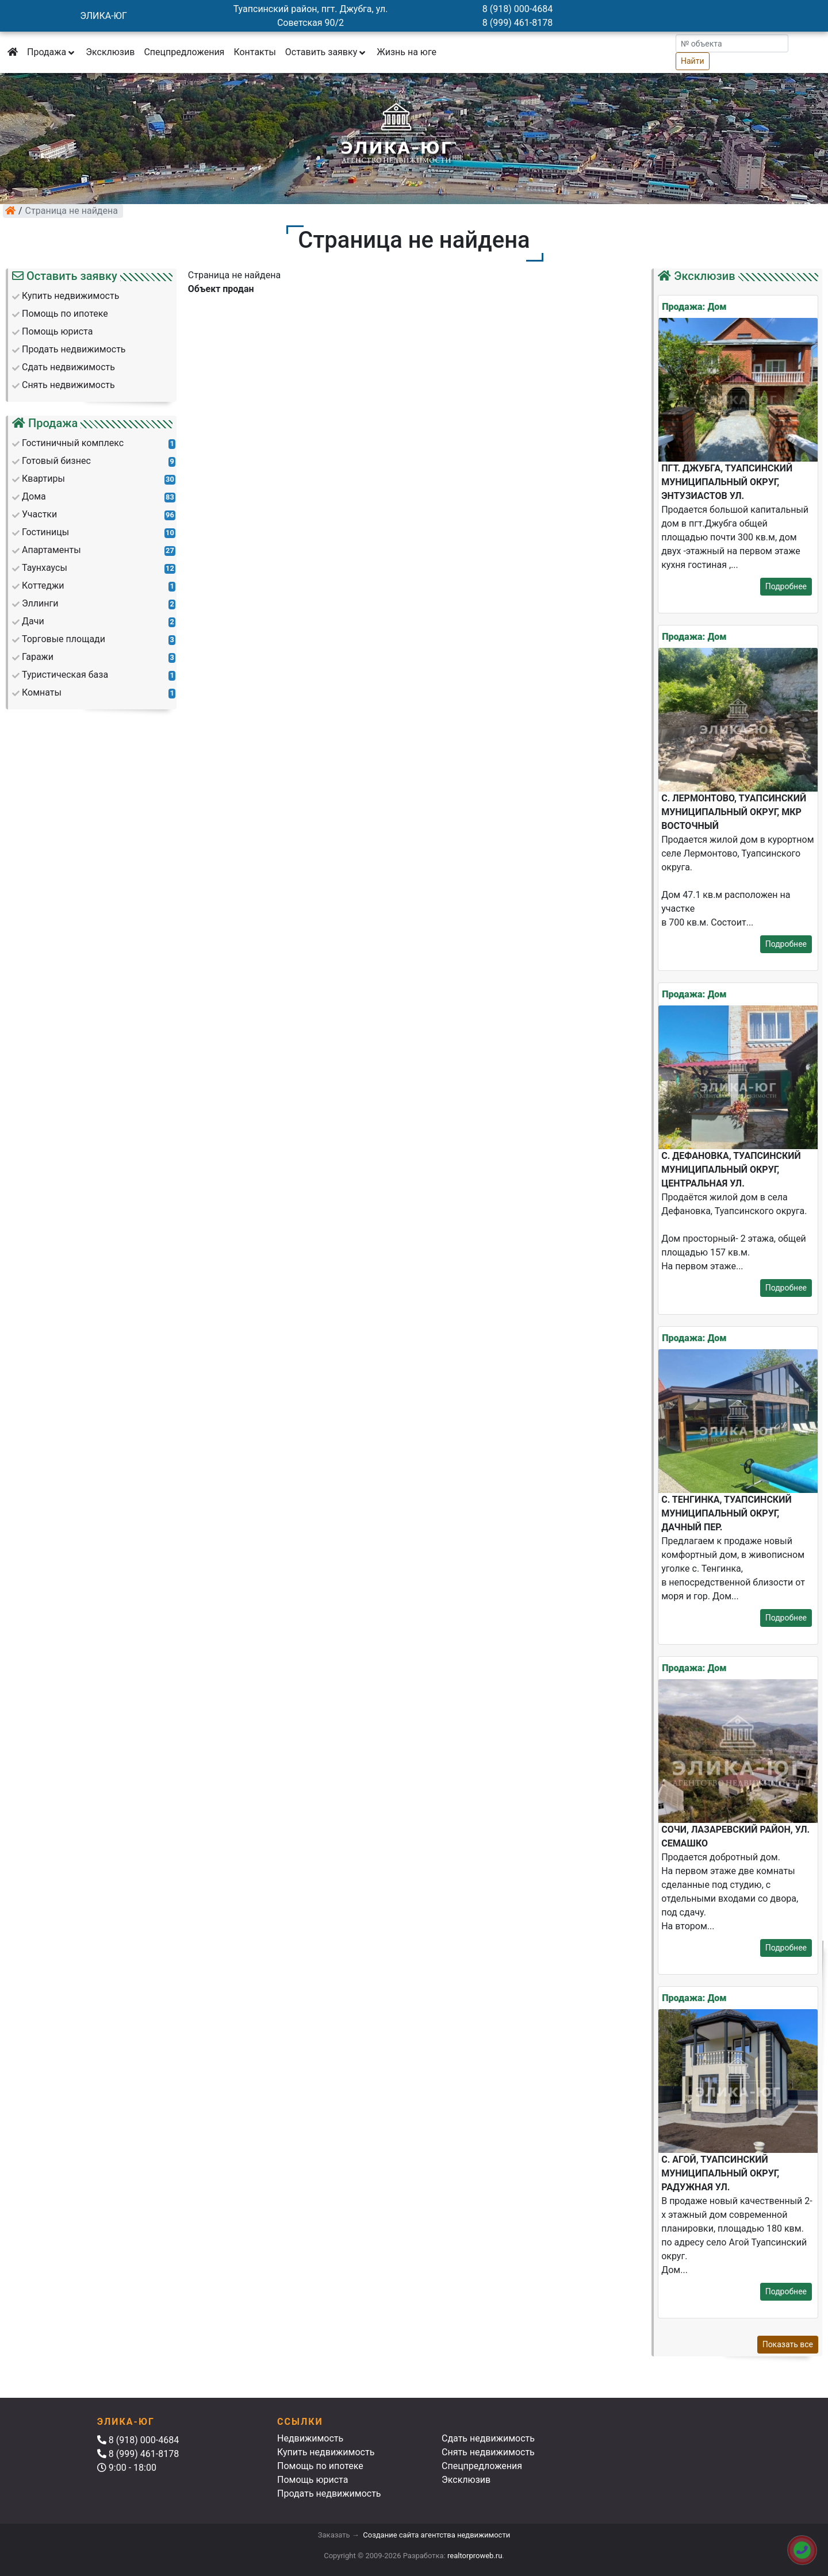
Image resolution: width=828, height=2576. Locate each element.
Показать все (787, 2344)
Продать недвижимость (329, 2493)
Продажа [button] (51, 52)
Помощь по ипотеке (320, 2465)
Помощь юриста (312, 2479)
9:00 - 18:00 (126, 2467)
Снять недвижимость (488, 2452)
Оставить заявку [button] (326, 52)
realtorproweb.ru (474, 2555)
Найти (692, 61)
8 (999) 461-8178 (517, 22)
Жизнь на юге (406, 52)
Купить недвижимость (325, 2452)
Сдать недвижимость (488, 2438)
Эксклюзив (110, 52)
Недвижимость (310, 2438)
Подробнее (786, 586)
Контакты (254, 52)
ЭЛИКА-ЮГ (103, 15)
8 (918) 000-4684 (517, 8)
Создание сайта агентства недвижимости (436, 2535)
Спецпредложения (184, 52)
